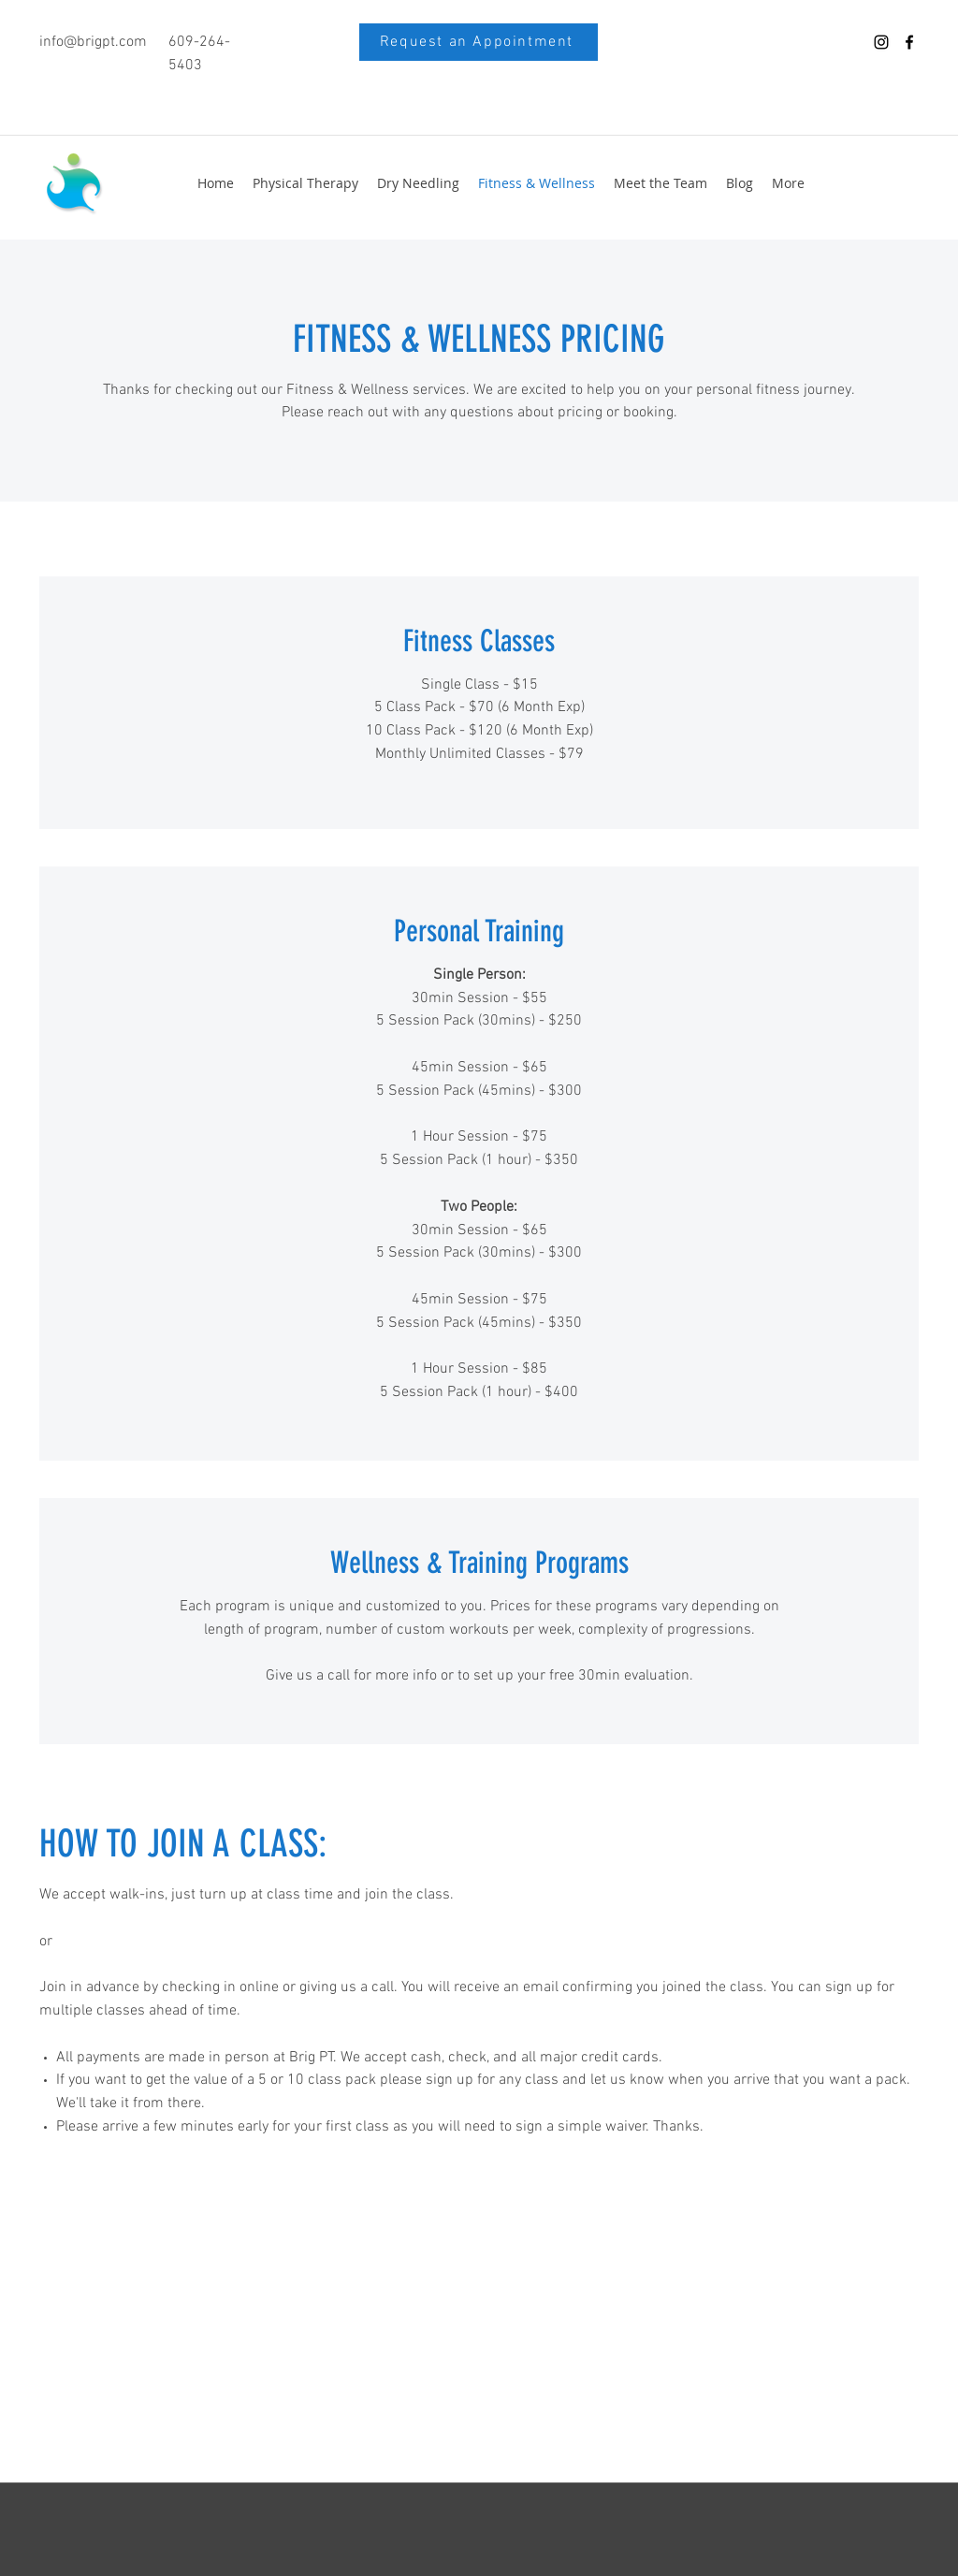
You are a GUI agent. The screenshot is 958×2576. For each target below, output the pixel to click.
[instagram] (881, 42)
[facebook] (909, 42)
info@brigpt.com (93, 42)
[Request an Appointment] (478, 42)
